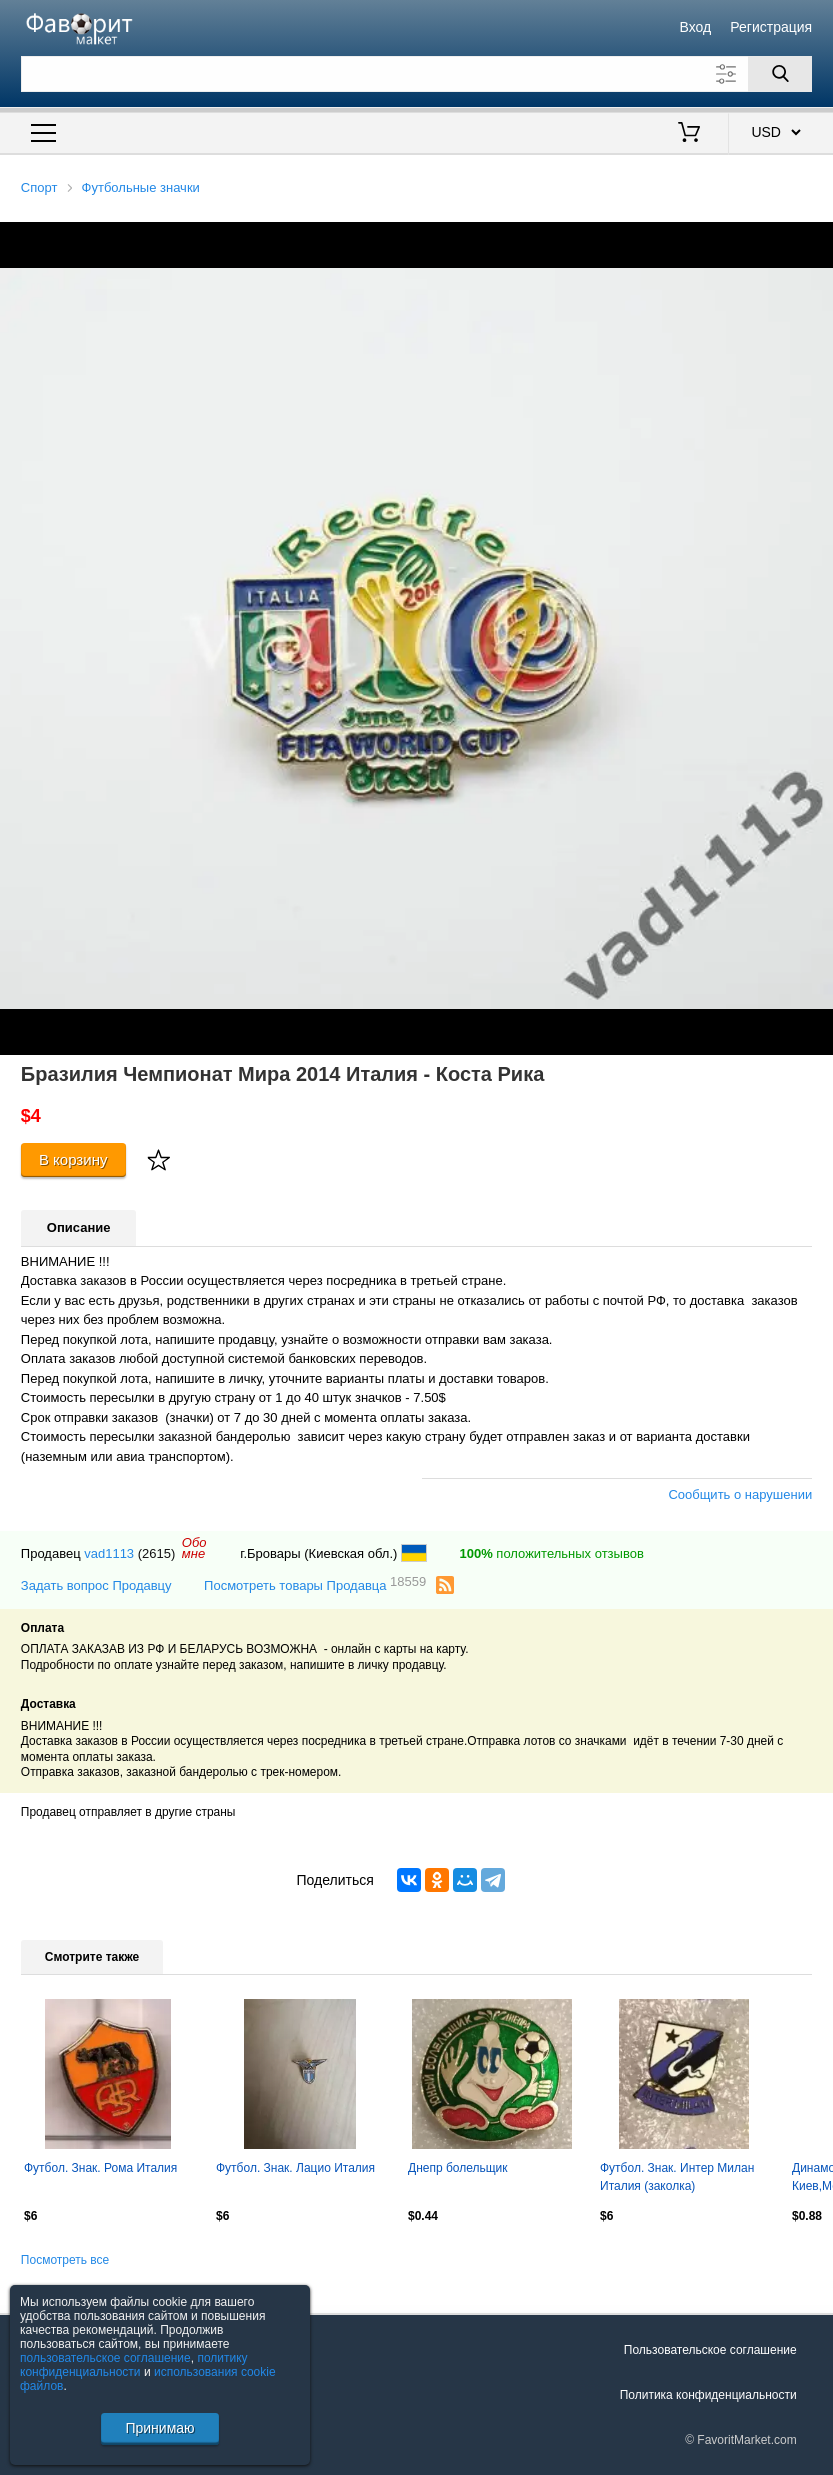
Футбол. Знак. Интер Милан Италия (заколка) (677, 2177)
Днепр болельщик (458, 2168)
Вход (695, 27)
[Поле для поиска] (416, 74)
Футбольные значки (141, 187)
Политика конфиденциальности (708, 2395)
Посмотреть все (65, 2260)
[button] (815, 240)
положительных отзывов (551, 1553)
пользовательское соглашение (105, 2358)
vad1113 (109, 1553)
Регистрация (771, 27)
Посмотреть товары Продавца (315, 1584)
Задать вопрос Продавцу (96, 1585)
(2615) (157, 1553)
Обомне (194, 1548)
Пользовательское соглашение (710, 2350)
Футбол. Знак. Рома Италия (100, 2168)
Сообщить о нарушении (740, 1494)
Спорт (39, 187)
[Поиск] (780, 74)
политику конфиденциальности (134, 2365)
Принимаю (159, 2428)
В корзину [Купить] (73, 1159)
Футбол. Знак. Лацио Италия (295, 2168)
